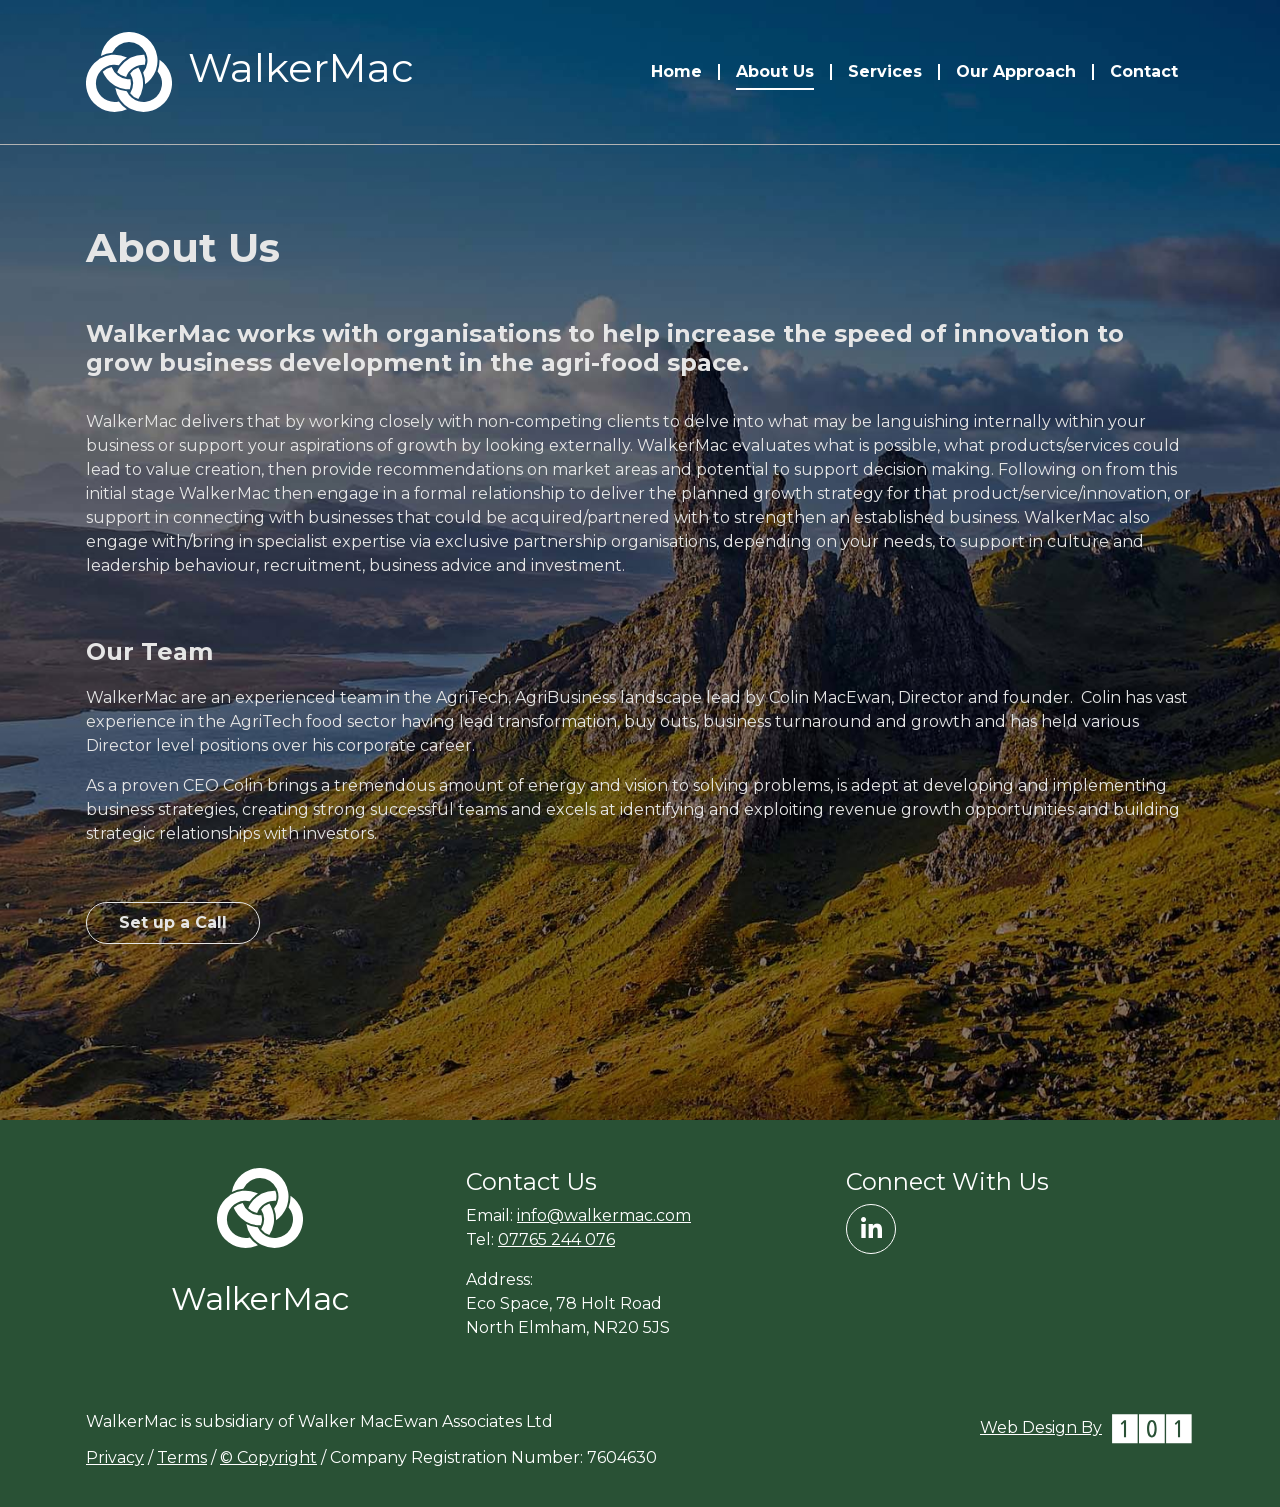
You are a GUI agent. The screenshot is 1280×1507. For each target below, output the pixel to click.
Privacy (115, 1457)
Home (676, 72)
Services (885, 72)
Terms (182, 1457)
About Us (775, 72)
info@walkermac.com (604, 1215)
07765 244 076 (556, 1239)
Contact (1144, 72)
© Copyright (268, 1457)
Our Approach (1016, 72)
